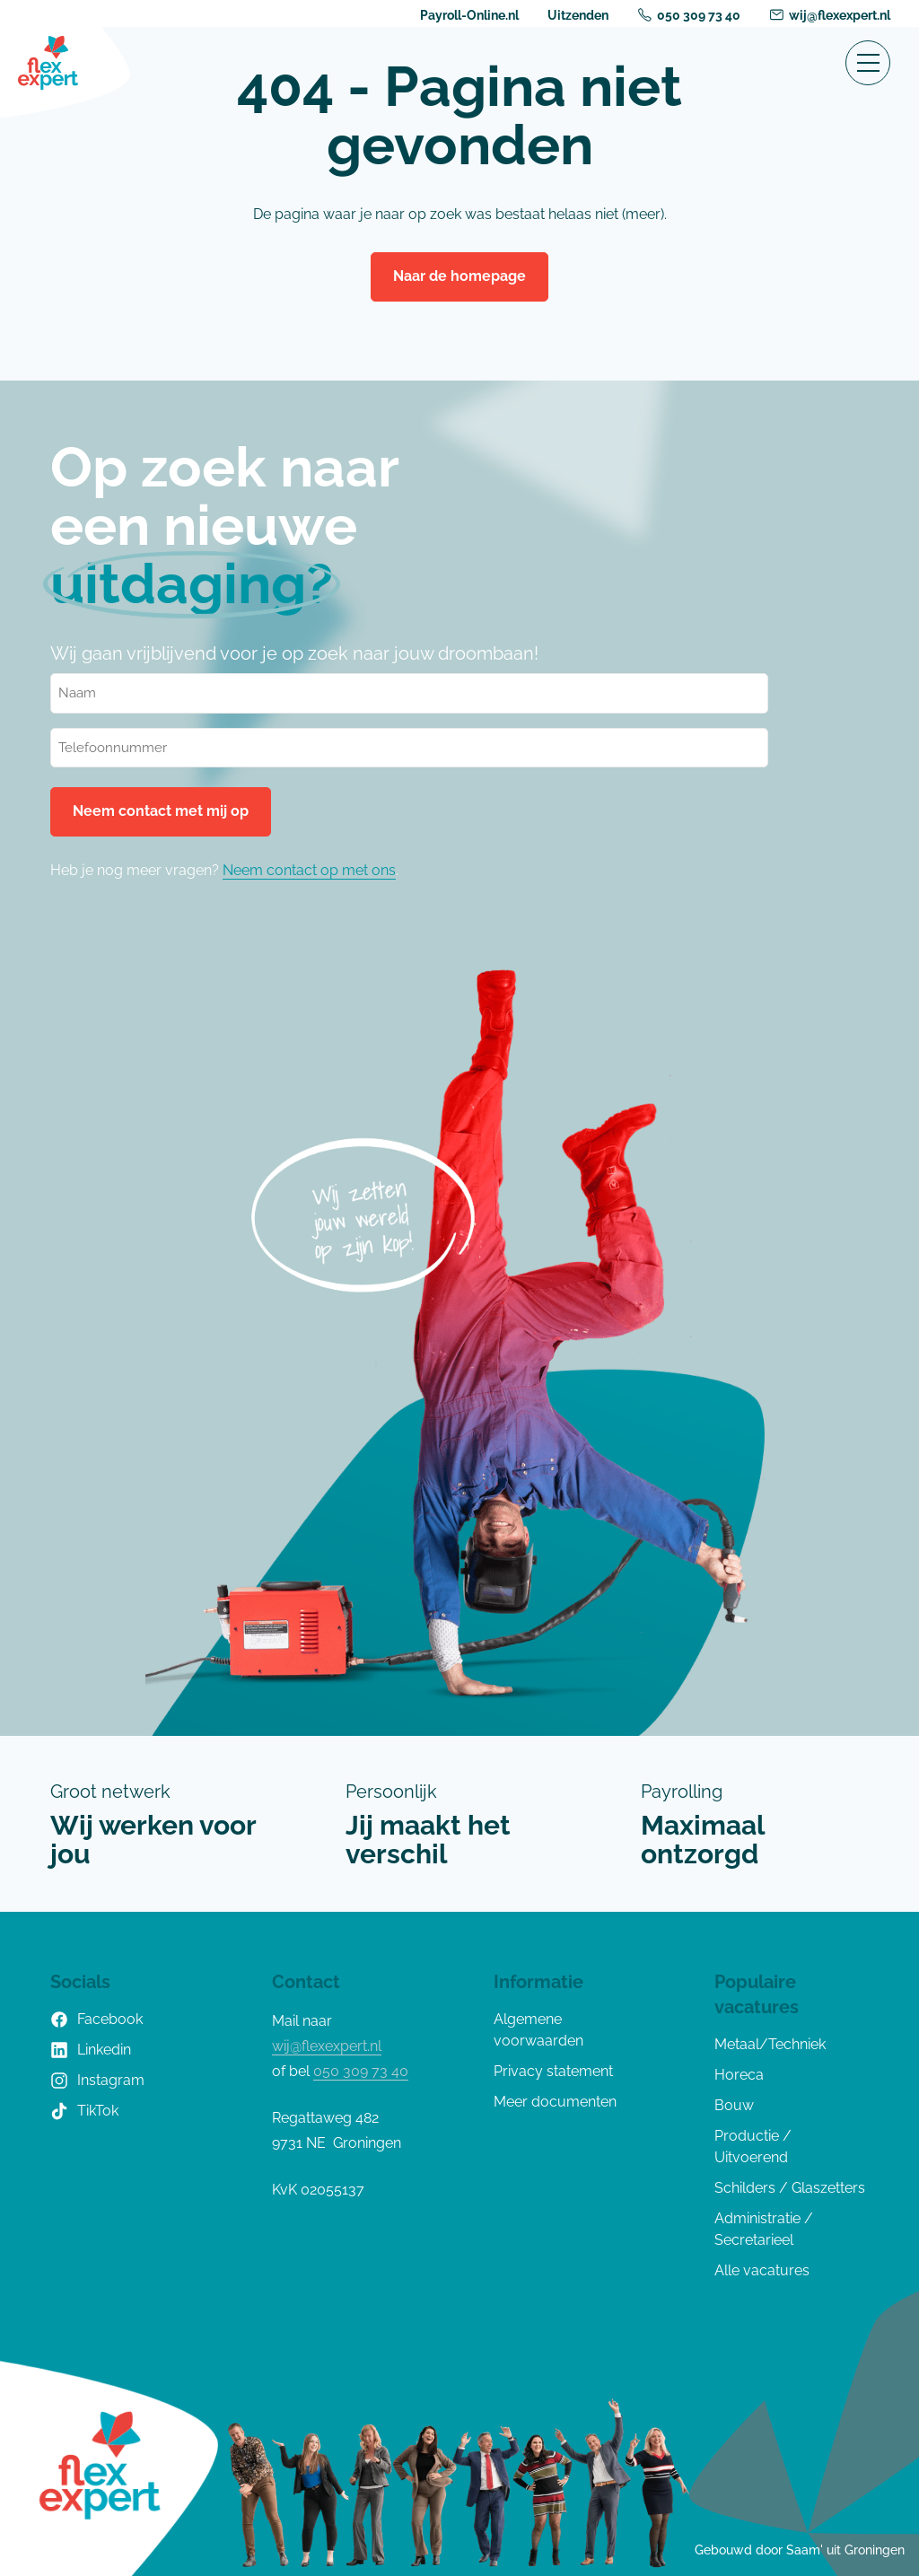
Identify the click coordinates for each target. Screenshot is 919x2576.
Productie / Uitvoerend (753, 2146)
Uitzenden (577, 15)
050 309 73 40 (688, 14)
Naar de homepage (459, 276)
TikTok (84, 2111)
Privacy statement (553, 2071)
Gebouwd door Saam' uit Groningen (800, 2550)
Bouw (734, 2105)
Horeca (739, 2074)
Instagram (97, 2081)
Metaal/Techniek (770, 2044)
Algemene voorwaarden (538, 2030)
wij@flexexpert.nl (829, 14)
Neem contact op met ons (309, 870)
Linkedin (90, 2050)
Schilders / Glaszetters (789, 2187)
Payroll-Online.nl (469, 15)
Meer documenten (555, 2101)
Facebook (96, 2019)
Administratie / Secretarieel (763, 2229)
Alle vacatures (762, 2270)
